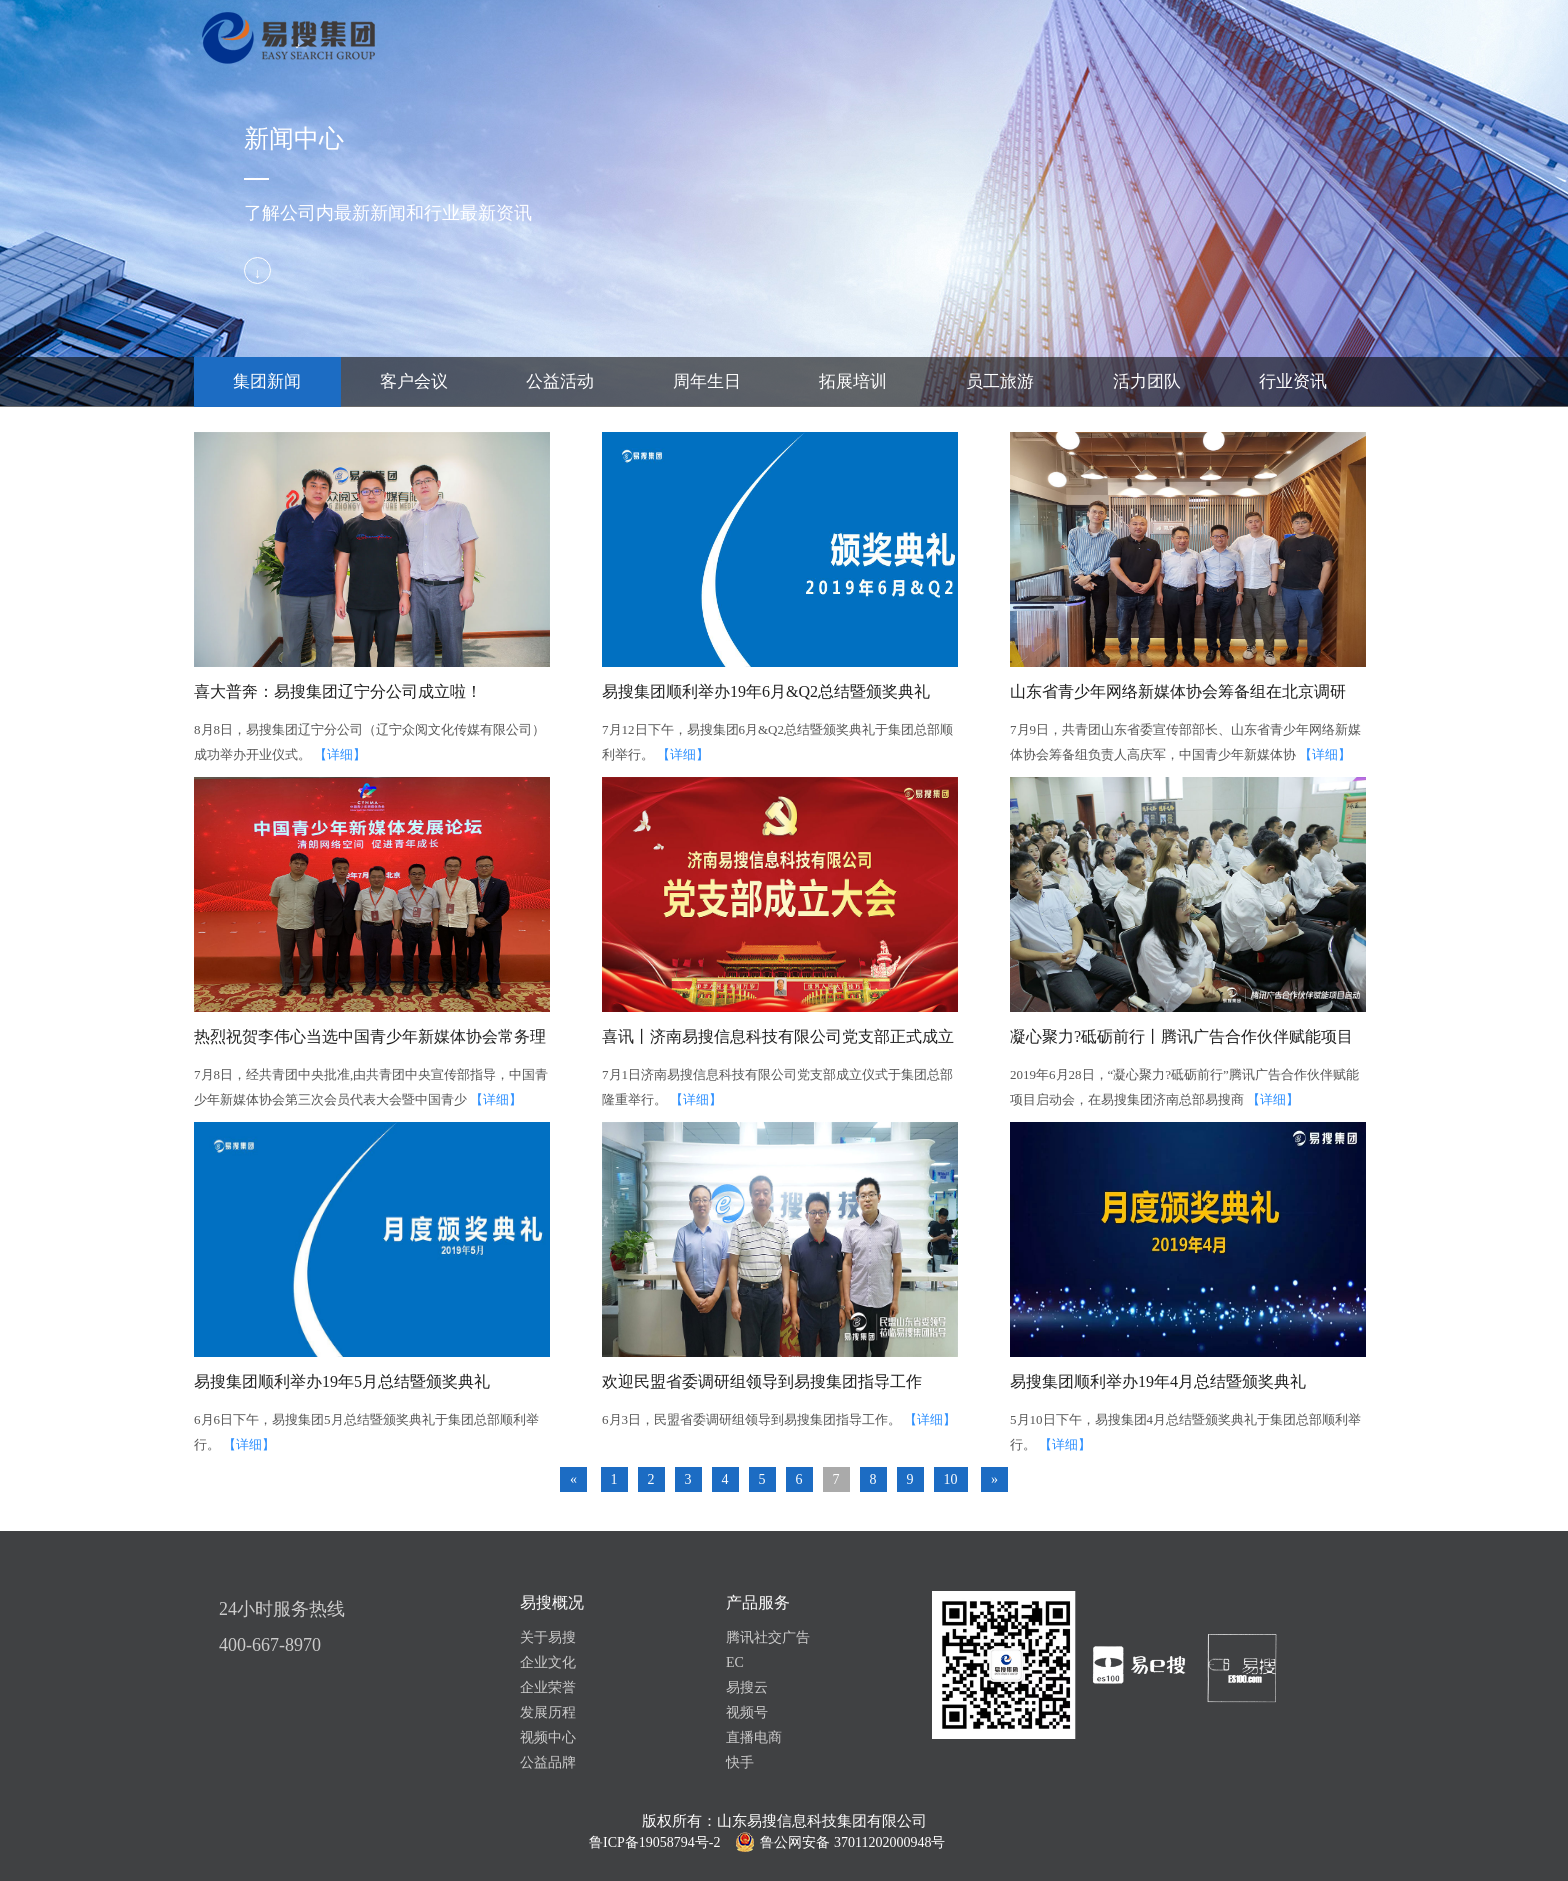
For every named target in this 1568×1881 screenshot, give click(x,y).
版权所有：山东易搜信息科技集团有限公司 (784, 1821)
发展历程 (548, 1712)
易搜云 (747, 1687)
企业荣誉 (548, 1687)
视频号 (747, 1712)
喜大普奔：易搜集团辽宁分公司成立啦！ (338, 691)
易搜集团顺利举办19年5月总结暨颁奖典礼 (342, 1381)
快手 (740, 1762)
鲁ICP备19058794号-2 (654, 1842)
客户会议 (414, 381)
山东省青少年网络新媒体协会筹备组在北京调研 (1178, 691)
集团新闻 (267, 381)
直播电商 (754, 1737)
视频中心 (548, 1737)
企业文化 (548, 1662)
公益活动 (560, 381)
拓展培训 (853, 381)
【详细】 (340, 754)
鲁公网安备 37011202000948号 (852, 1842)
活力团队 (1147, 381)
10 (951, 1479)
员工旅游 (1000, 381)
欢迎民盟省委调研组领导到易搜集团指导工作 (762, 1381)
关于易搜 (548, 1637)
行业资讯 (1293, 381)
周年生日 (707, 381)
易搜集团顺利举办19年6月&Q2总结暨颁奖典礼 (766, 691)
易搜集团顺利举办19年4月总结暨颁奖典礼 (1158, 1381)
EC (735, 1662)
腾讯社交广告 (768, 1637)
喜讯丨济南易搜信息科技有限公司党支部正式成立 (778, 1036)
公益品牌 (548, 1762)
